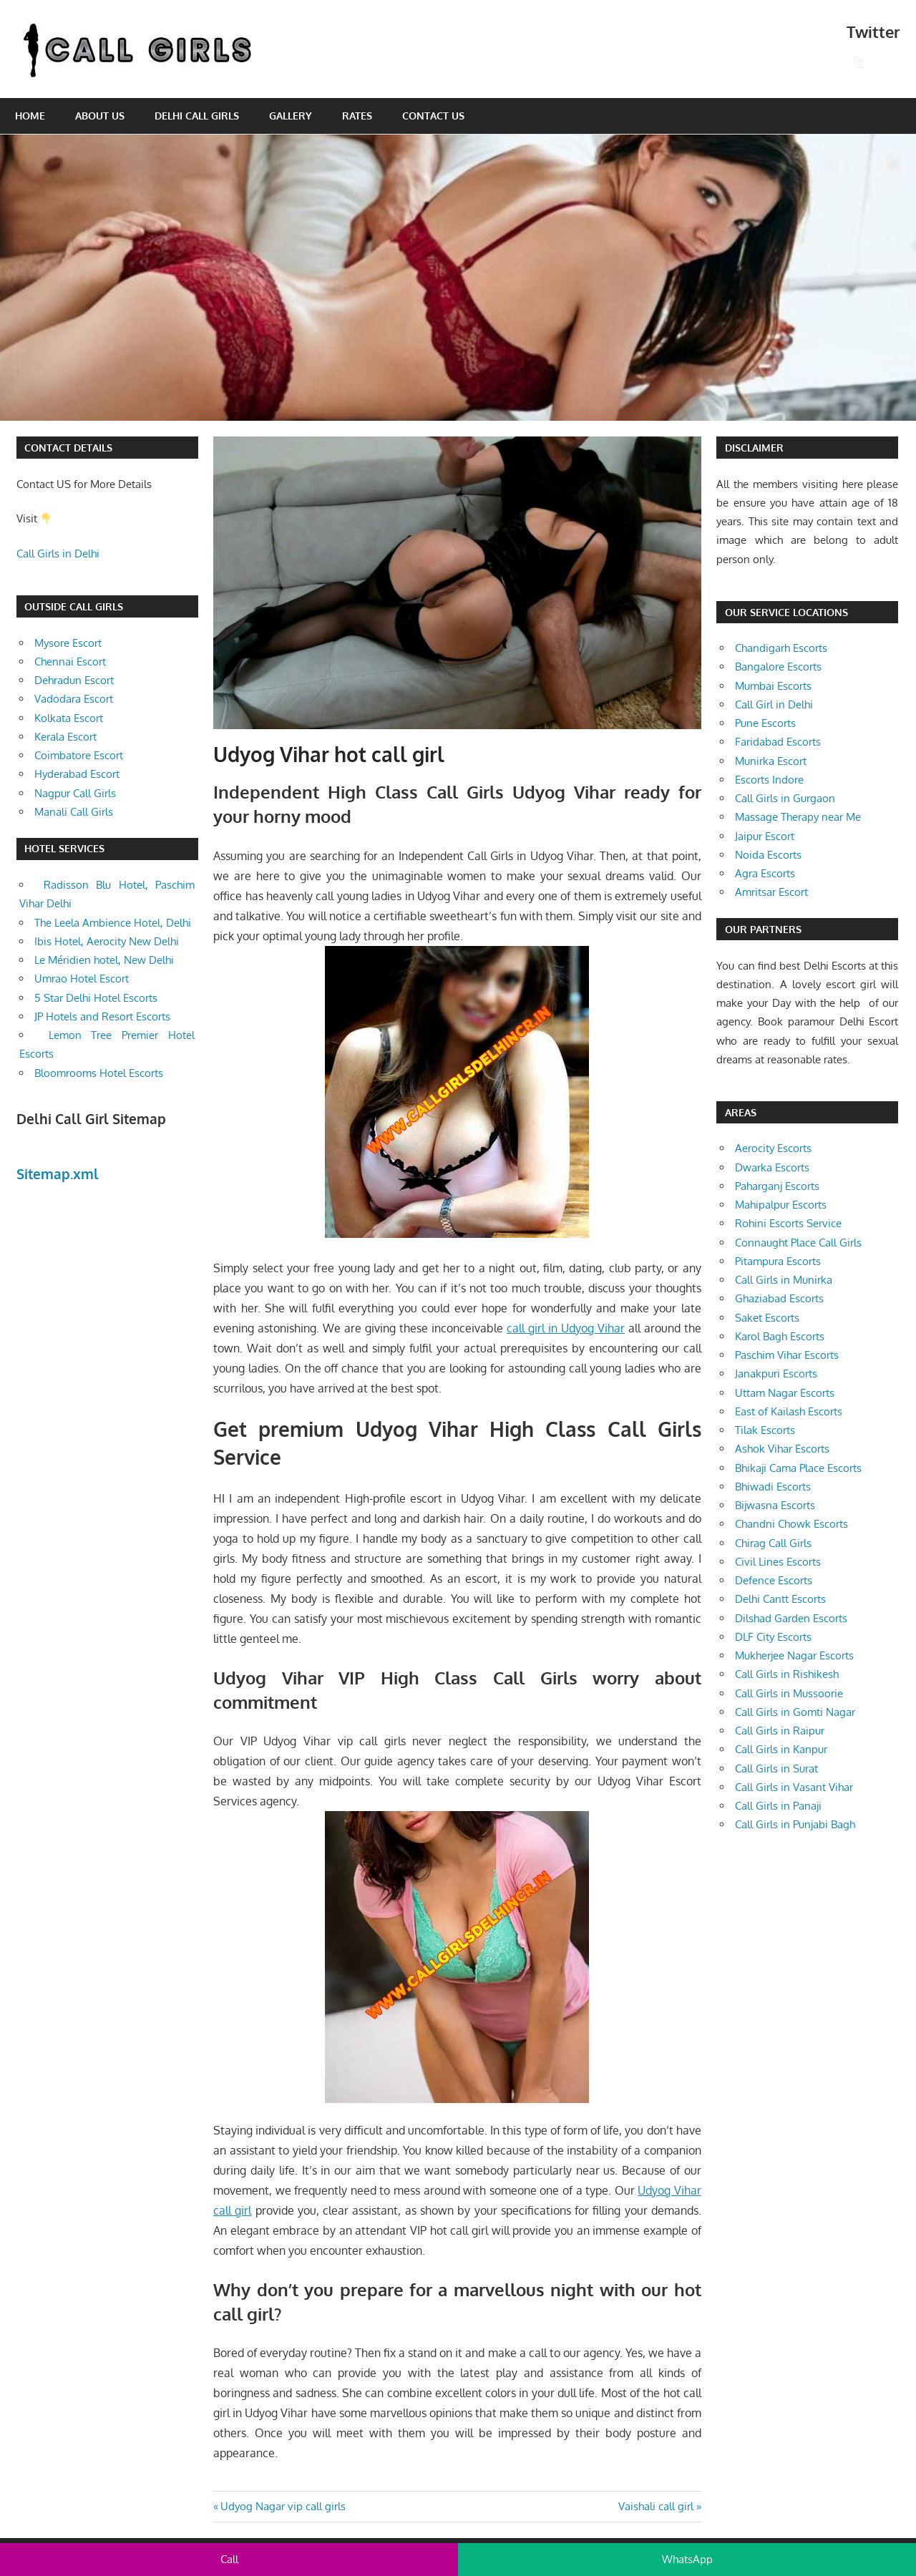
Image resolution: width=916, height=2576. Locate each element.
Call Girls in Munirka (783, 1280)
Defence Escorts (773, 1580)
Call (229, 2559)
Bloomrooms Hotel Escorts (98, 1073)
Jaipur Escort (764, 836)
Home (30, 115)
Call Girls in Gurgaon (785, 798)
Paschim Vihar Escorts (787, 1355)
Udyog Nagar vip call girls (283, 2506)
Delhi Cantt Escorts (780, 1599)
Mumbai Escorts (773, 686)
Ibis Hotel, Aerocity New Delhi (106, 941)
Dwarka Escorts (772, 1167)
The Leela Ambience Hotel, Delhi (112, 923)
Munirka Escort (771, 761)
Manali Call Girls (73, 812)
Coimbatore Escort (78, 755)
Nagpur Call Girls (75, 793)
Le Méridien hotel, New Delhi (104, 960)
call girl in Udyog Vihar (566, 1328)
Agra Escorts (765, 873)
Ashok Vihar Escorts (782, 1448)
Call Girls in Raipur (779, 1730)
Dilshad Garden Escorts (791, 1618)
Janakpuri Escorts (776, 1373)
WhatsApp (687, 2559)
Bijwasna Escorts (775, 1505)
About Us (100, 115)
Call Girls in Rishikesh (787, 1674)
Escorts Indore (769, 779)
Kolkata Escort (68, 718)
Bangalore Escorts (778, 666)
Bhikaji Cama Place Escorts (798, 1468)
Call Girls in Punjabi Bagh (795, 1824)
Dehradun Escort (74, 680)
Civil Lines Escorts (778, 1561)
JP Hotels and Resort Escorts (102, 1016)
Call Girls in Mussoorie (789, 1693)
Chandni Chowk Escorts (791, 1524)
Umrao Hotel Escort (81, 978)
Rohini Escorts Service (788, 1223)
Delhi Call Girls (197, 115)
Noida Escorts (768, 855)
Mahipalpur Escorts (781, 1204)
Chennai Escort (70, 661)
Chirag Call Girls (773, 1543)
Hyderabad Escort (77, 774)
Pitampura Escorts (778, 1261)
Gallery (290, 115)
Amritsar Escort (771, 892)
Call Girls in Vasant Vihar (794, 1787)
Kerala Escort (65, 736)
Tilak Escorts (765, 1430)
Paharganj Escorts (777, 1186)
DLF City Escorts (773, 1637)
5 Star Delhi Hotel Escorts (95, 998)
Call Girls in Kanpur (781, 1749)
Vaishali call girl (655, 2506)
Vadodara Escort (73, 699)
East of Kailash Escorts (788, 1411)
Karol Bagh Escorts (779, 1336)
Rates (357, 115)
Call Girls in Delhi (57, 553)
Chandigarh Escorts (781, 648)
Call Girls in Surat (776, 1768)
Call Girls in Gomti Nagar (795, 1712)
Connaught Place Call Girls (798, 1242)
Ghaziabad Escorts (779, 1298)
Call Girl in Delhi (774, 704)
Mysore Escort (68, 643)
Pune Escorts (765, 723)
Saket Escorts (767, 1317)
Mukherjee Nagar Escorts (794, 1655)
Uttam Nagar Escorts (784, 1393)
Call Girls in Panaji (778, 1806)
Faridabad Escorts (778, 741)
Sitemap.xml (57, 1173)
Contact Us (433, 115)
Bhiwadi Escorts (773, 1486)
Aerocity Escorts (773, 1148)
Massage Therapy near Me (798, 817)
